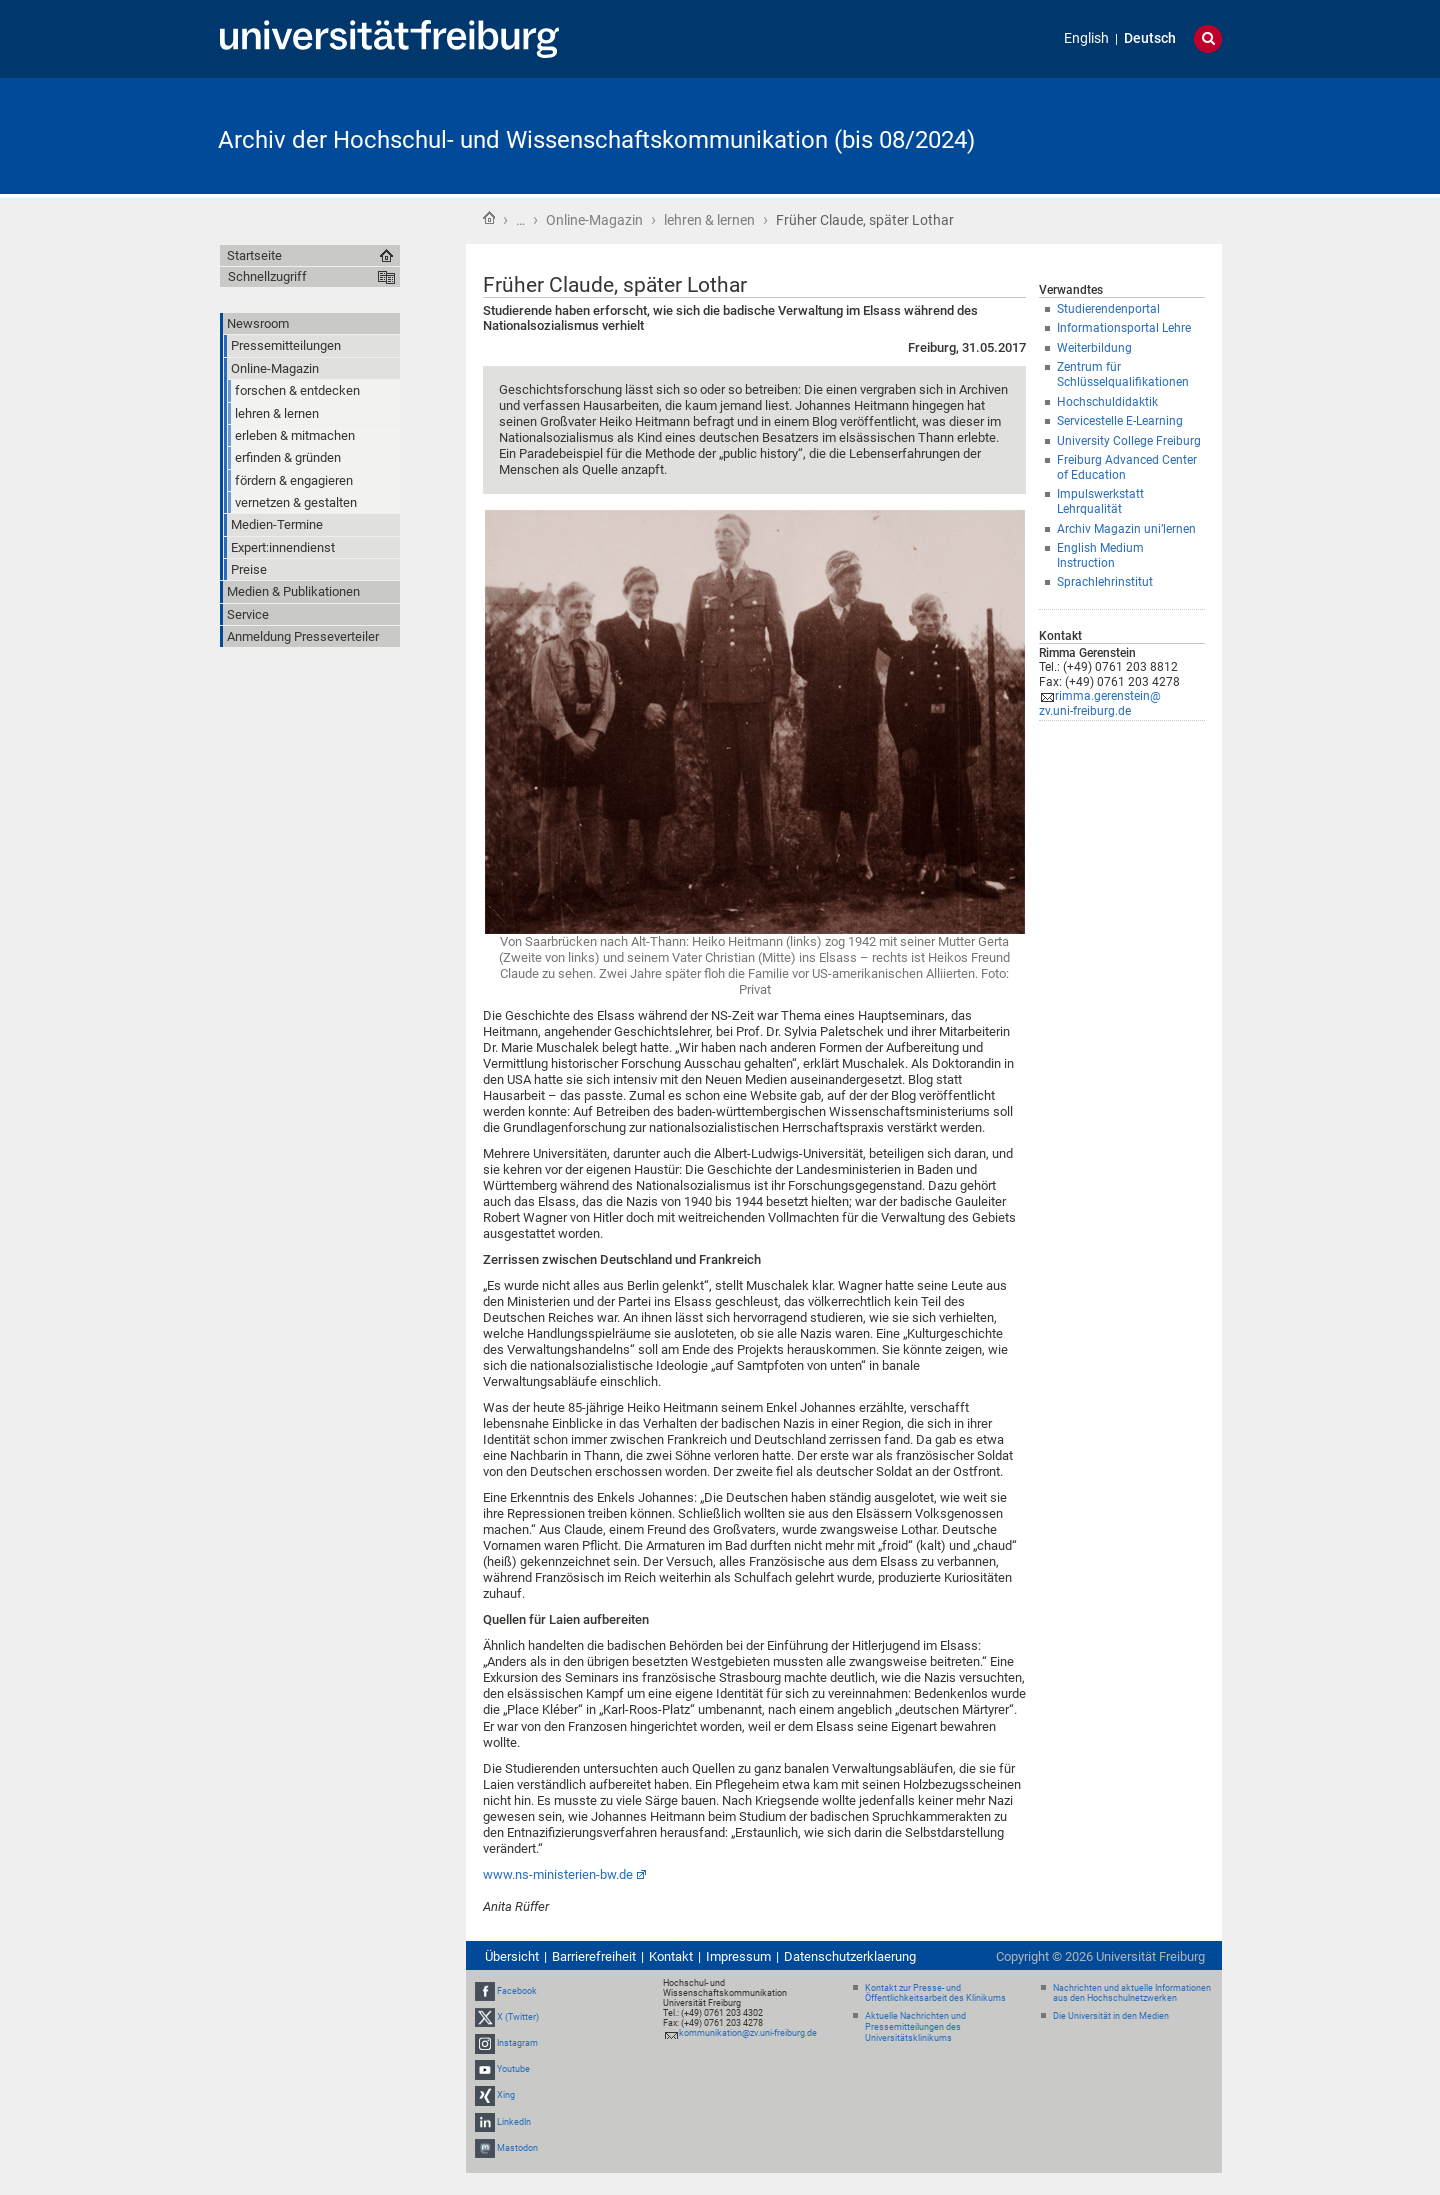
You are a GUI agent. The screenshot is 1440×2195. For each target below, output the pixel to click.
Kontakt (671, 1956)
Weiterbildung (1094, 348)
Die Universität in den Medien (1111, 2016)
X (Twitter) (518, 2017)
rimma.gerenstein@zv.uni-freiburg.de (1100, 703)
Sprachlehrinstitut (1105, 582)
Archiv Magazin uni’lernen (1126, 529)
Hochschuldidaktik (1107, 402)
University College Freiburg (1129, 441)
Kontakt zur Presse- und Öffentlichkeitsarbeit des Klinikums (935, 1993)
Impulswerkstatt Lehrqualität (1100, 501)
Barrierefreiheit (594, 1956)
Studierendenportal (1108, 309)
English (1086, 38)
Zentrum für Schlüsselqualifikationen (1123, 374)
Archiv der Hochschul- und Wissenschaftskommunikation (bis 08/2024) (596, 140)
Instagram (517, 2043)
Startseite (489, 218)
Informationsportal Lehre (1124, 328)
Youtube (513, 2069)
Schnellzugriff (267, 276)
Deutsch (1150, 38)
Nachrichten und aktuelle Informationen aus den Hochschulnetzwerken (1132, 1993)
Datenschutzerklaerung (850, 1956)
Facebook (517, 1991)
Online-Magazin (594, 220)
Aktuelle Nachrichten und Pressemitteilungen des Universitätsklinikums (915, 2027)
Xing (506, 2096)
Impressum (738, 1956)
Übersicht (512, 1956)
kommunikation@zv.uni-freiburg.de (748, 2033)
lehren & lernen (709, 220)
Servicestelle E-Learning (1120, 421)
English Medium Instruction (1100, 555)
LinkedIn (514, 2122)
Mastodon (517, 2148)
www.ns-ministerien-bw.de (558, 1874)
